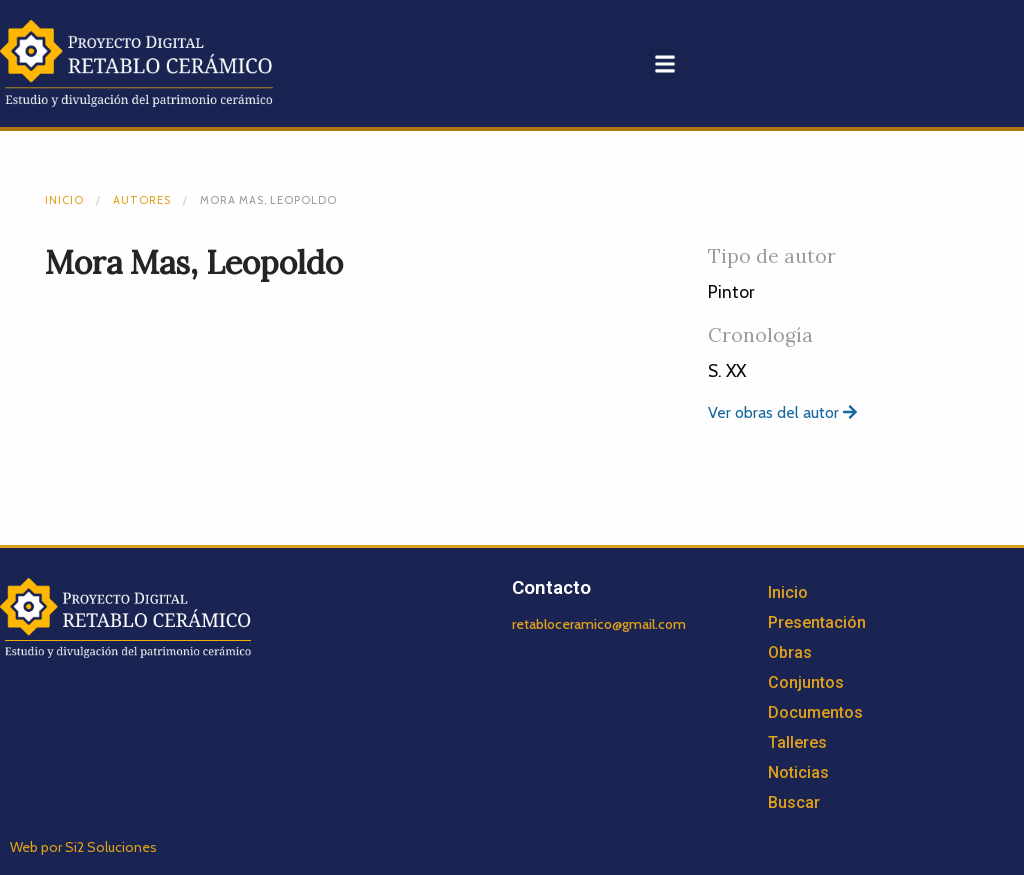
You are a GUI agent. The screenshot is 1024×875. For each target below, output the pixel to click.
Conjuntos (806, 682)
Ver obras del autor (782, 412)
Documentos (815, 712)
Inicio (64, 200)
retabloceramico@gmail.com (599, 624)
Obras (790, 652)
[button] (664, 63)
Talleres (797, 742)
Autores (142, 200)
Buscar (794, 802)
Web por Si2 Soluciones (83, 847)
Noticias (798, 772)
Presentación (817, 622)
